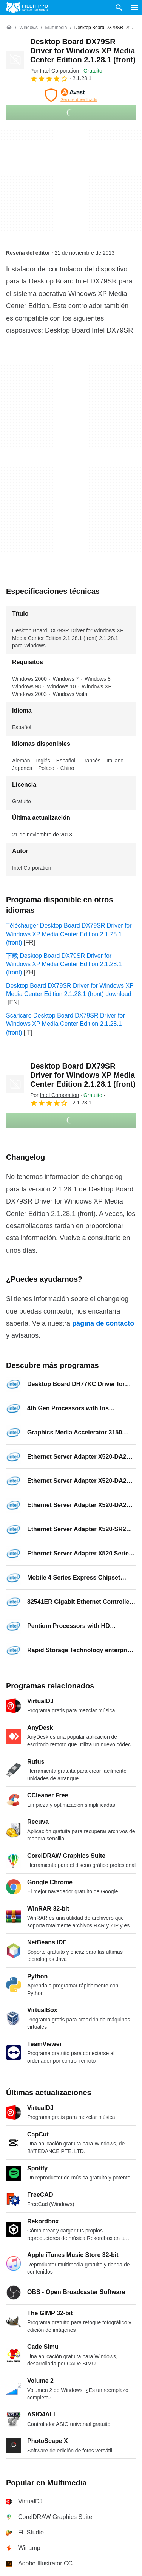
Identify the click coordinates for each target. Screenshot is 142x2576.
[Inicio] (9, 27)
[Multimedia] (56, 28)
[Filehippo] (27, 7)
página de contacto (103, 1323)
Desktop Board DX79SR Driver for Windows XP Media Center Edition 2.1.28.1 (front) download (70, 989)
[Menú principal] (134, 7)
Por (54, 71)
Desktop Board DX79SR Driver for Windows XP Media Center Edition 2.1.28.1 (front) (83, 50)
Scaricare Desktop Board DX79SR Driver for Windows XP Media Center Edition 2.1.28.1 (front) (65, 1024)
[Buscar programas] (119, 7)
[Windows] (28, 28)
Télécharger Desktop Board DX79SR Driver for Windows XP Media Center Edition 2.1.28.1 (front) (69, 934)
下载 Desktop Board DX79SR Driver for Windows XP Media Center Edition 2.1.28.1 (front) (64, 964)
